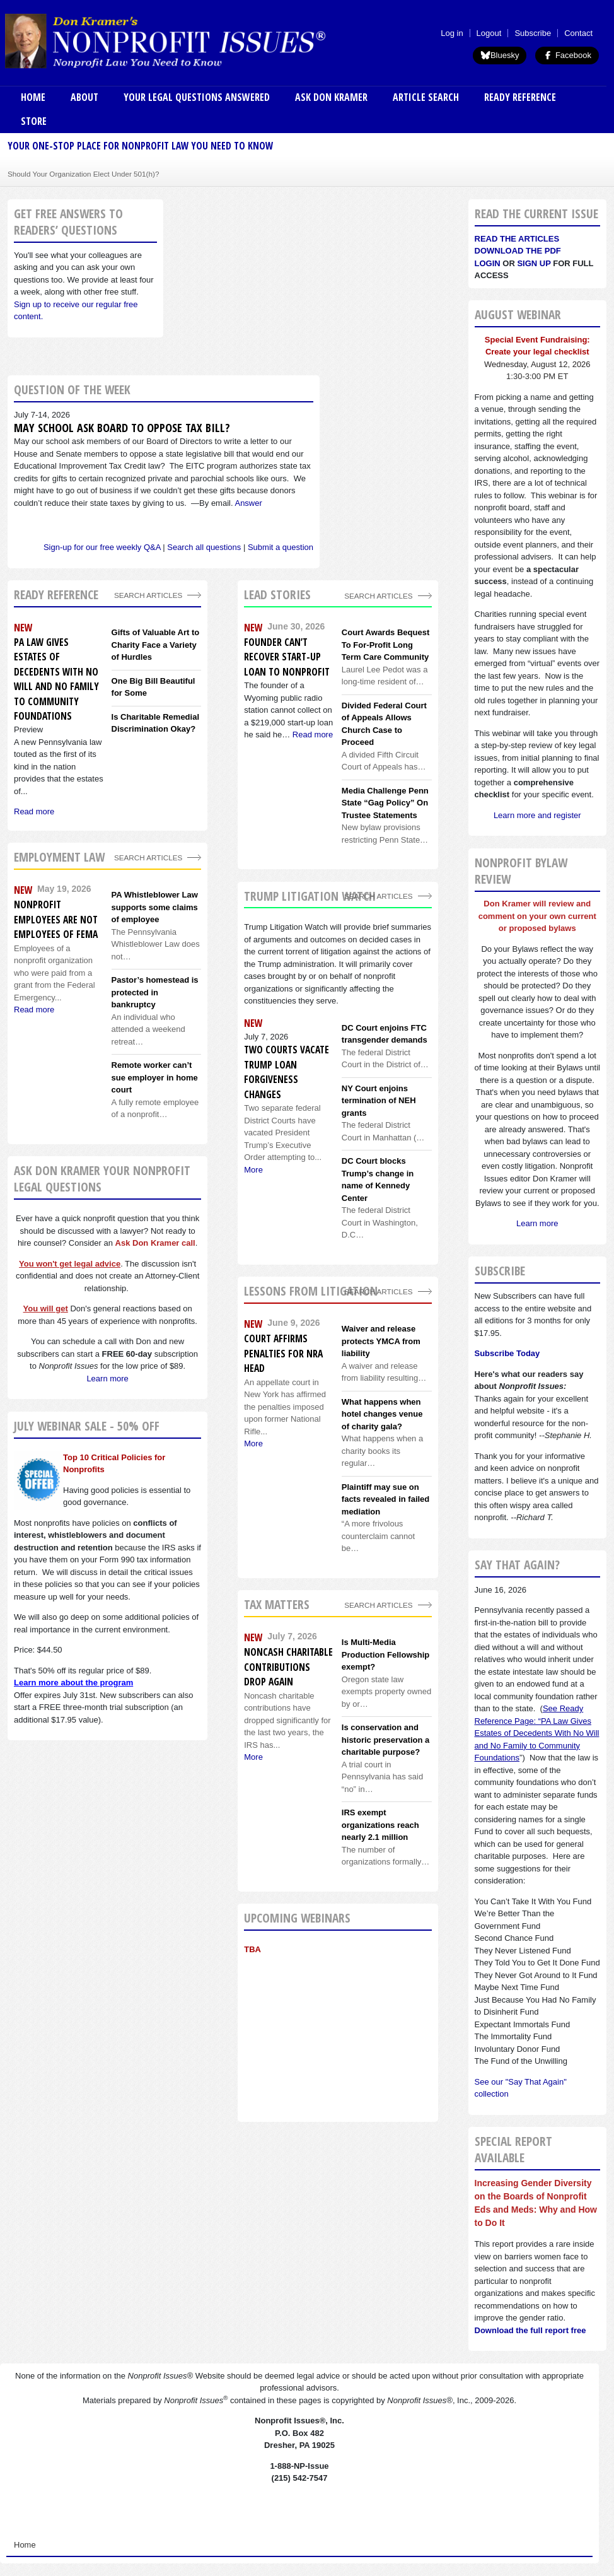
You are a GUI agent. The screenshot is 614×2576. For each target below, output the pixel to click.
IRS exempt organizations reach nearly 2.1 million (380, 1825)
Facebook (567, 55)
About (84, 97)
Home (33, 97)
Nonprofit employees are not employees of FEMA (56, 919)
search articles (148, 857)
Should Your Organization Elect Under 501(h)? (83, 174)
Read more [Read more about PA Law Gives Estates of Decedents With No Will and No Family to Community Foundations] (34, 811)
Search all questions (204, 547)
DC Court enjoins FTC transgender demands (384, 1034)
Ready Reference (520, 97)
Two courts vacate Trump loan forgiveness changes (286, 1072)
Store (34, 121)
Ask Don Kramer (331, 97)
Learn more (107, 1378)
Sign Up (533, 263)
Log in (452, 33)
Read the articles (517, 238)
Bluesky (499, 55)
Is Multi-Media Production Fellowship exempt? (385, 1654)
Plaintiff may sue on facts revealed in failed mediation (385, 1499)
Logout (489, 33)
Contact (578, 33)
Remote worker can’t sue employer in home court (155, 1077)
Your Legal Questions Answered (197, 97)
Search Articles (148, 595)
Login (488, 263)
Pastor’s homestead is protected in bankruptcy (155, 992)
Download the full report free (530, 2330)
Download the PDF (518, 250)
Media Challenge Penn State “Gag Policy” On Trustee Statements (385, 803)
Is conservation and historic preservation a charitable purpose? (385, 1740)
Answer (248, 503)
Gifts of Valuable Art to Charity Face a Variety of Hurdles (156, 645)
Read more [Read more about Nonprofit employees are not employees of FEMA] (34, 1009)
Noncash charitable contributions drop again (288, 1667)
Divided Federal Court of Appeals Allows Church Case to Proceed (384, 724)
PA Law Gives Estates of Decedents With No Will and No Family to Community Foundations (56, 679)
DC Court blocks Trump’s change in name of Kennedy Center (378, 1179)
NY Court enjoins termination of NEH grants (379, 1101)
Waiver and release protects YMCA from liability (381, 1341)
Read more (313, 734)
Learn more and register (537, 815)
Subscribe (532, 33)
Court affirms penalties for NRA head (283, 1353)
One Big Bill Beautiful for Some (153, 687)
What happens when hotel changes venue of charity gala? (382, 1414)
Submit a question (280, 547)
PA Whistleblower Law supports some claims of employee (155, 907)
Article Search (426, 97)
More (253, 1169)
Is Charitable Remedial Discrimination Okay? (155, 723)
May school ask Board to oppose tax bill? (122, 427)
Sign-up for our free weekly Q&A (102, 547)
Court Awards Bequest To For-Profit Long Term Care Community (385, 645)
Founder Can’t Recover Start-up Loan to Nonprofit (287, 657)
